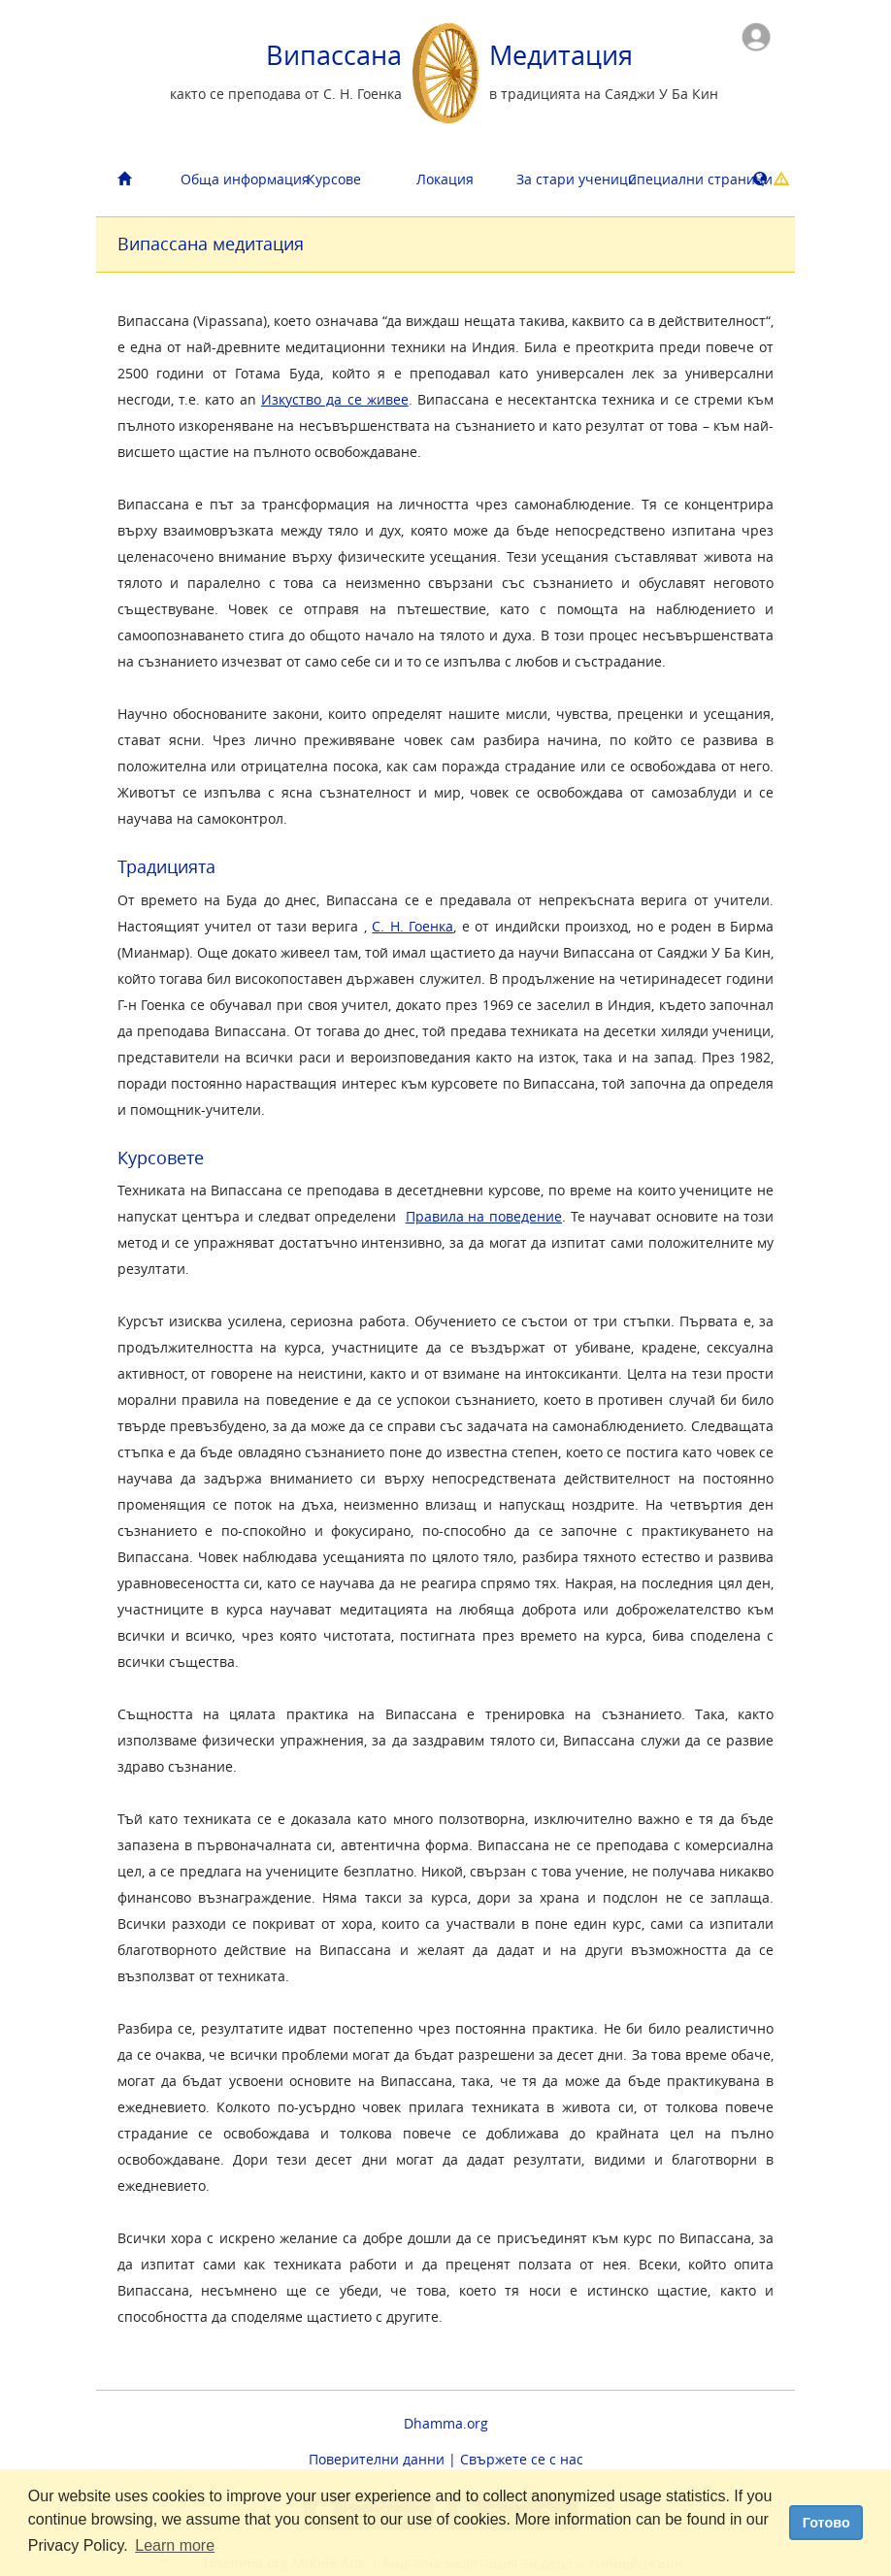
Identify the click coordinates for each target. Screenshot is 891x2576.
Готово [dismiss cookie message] (826, 2522)
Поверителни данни (377, 2459)
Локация (445, 179)
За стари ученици (564, 179)
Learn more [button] (174, 2545)
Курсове (334, 179)
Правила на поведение (484, 1216)
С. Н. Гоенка (412, 926)
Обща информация (229, 179)
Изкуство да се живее (335, 399)
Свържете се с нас (521, 2459)
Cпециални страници (676, 179)
